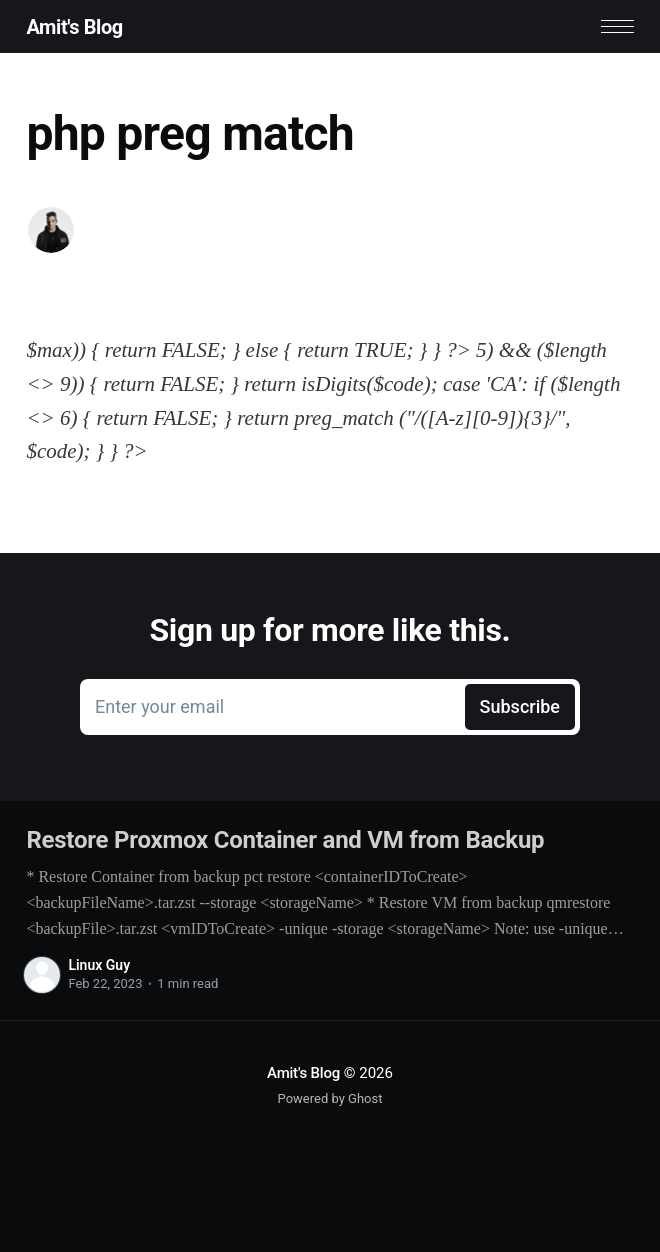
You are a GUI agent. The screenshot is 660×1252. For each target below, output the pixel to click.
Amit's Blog (74, 27)
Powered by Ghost (330, 1098)
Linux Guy (99, 965)
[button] (617, 26)
